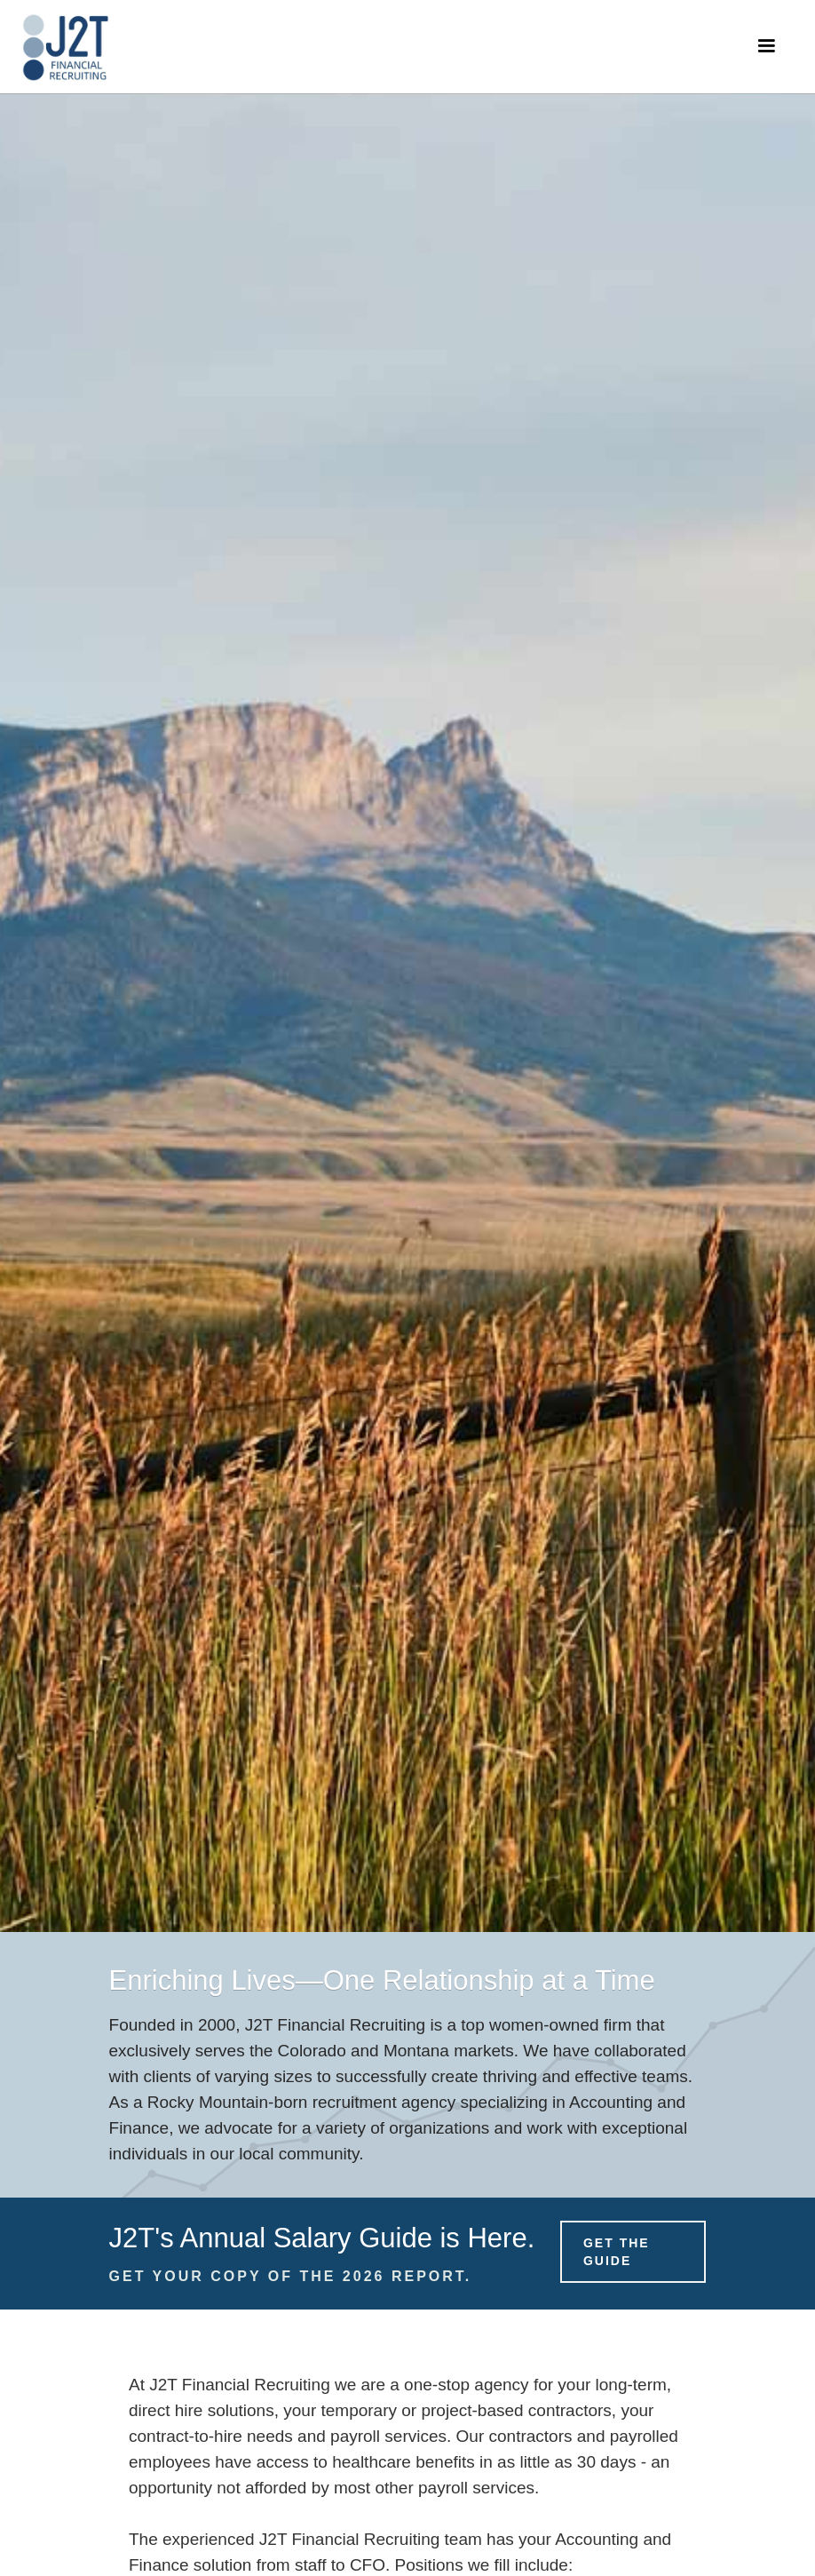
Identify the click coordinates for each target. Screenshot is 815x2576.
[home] (64, 47)
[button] (766, 46)
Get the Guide (616, 2252)
